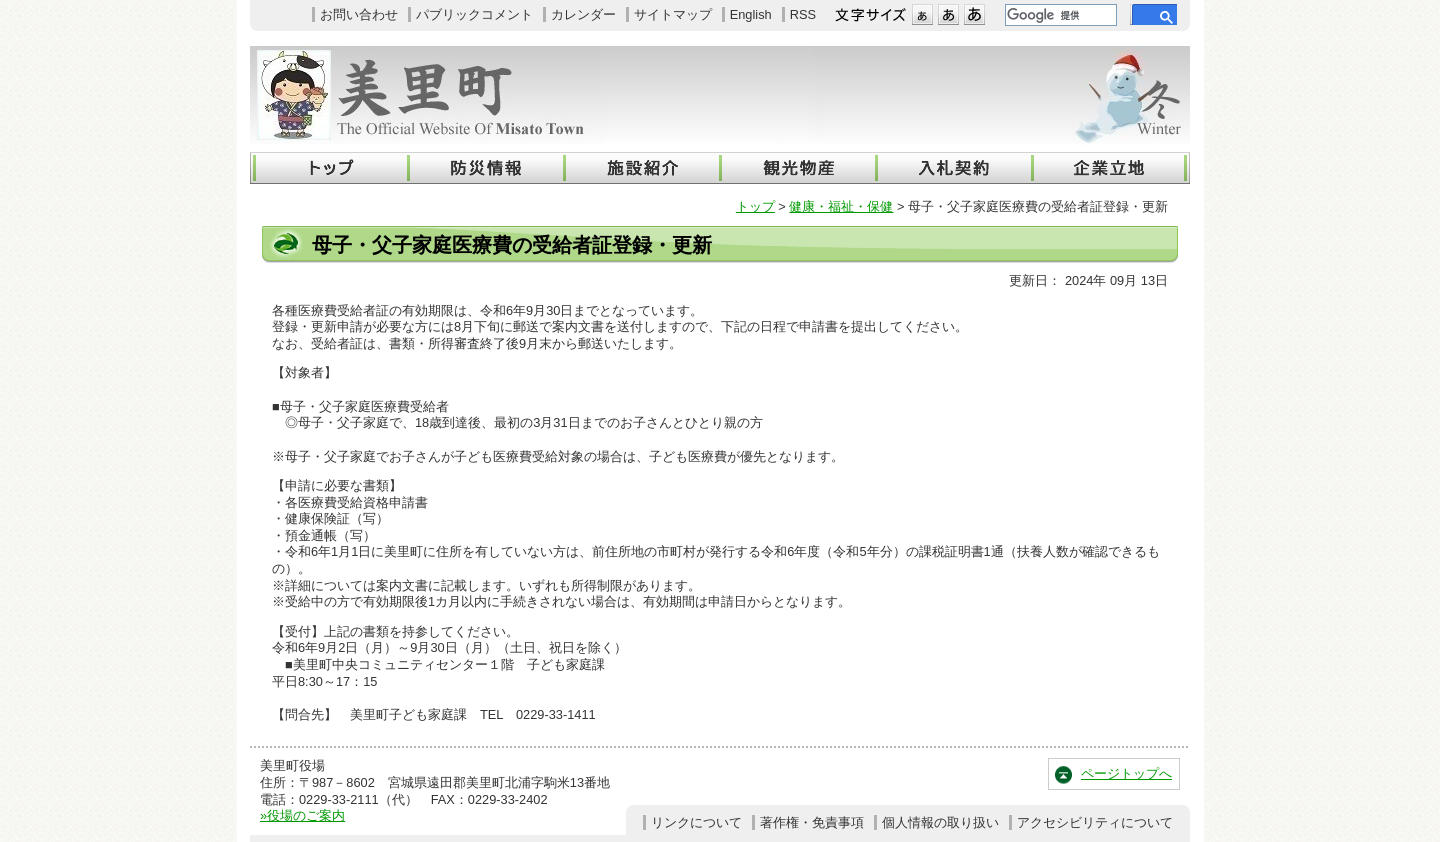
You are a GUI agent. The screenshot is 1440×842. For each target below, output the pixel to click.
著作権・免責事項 (812, 822)
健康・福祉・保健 (841, 206)
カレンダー (583, 14)
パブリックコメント (474, 14)
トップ (755, 206)
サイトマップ (673, 14)
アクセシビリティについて (1095, 822)
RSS (803, 14)
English (751, 14)
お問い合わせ (359, 14)
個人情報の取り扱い (940, 822)
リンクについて (696, 822)
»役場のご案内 (302, 815)
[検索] (1059, 15)
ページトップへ (1126, 773)
